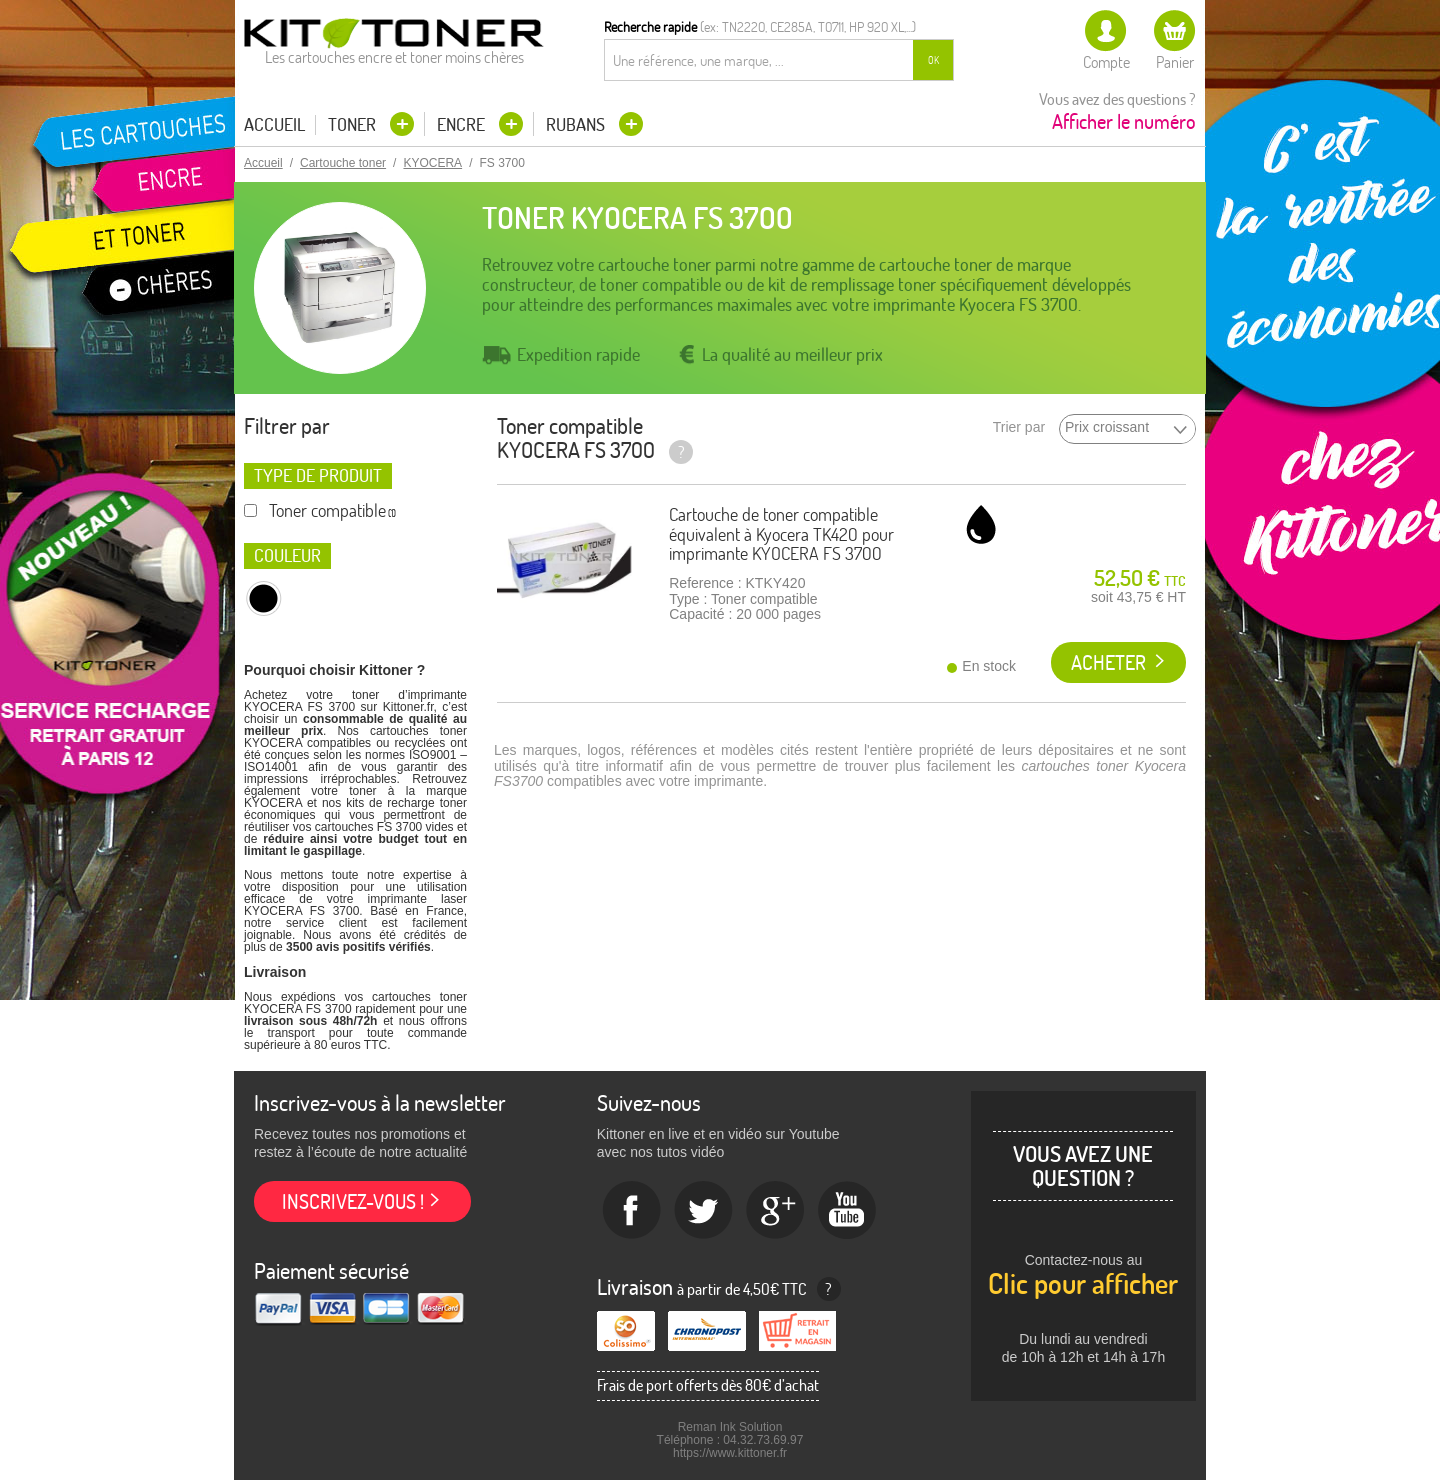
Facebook (632, 1211)
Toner (354, 124)
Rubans (577, 124)
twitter (704, 1211)
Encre (463, 124)
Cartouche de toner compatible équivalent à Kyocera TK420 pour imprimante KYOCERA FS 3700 (781, 534)
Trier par (1019, 427)
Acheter (1108, 662)
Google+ (776, 1211)
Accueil (274, 125)
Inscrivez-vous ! (353, 1201)
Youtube (848, 1211)
